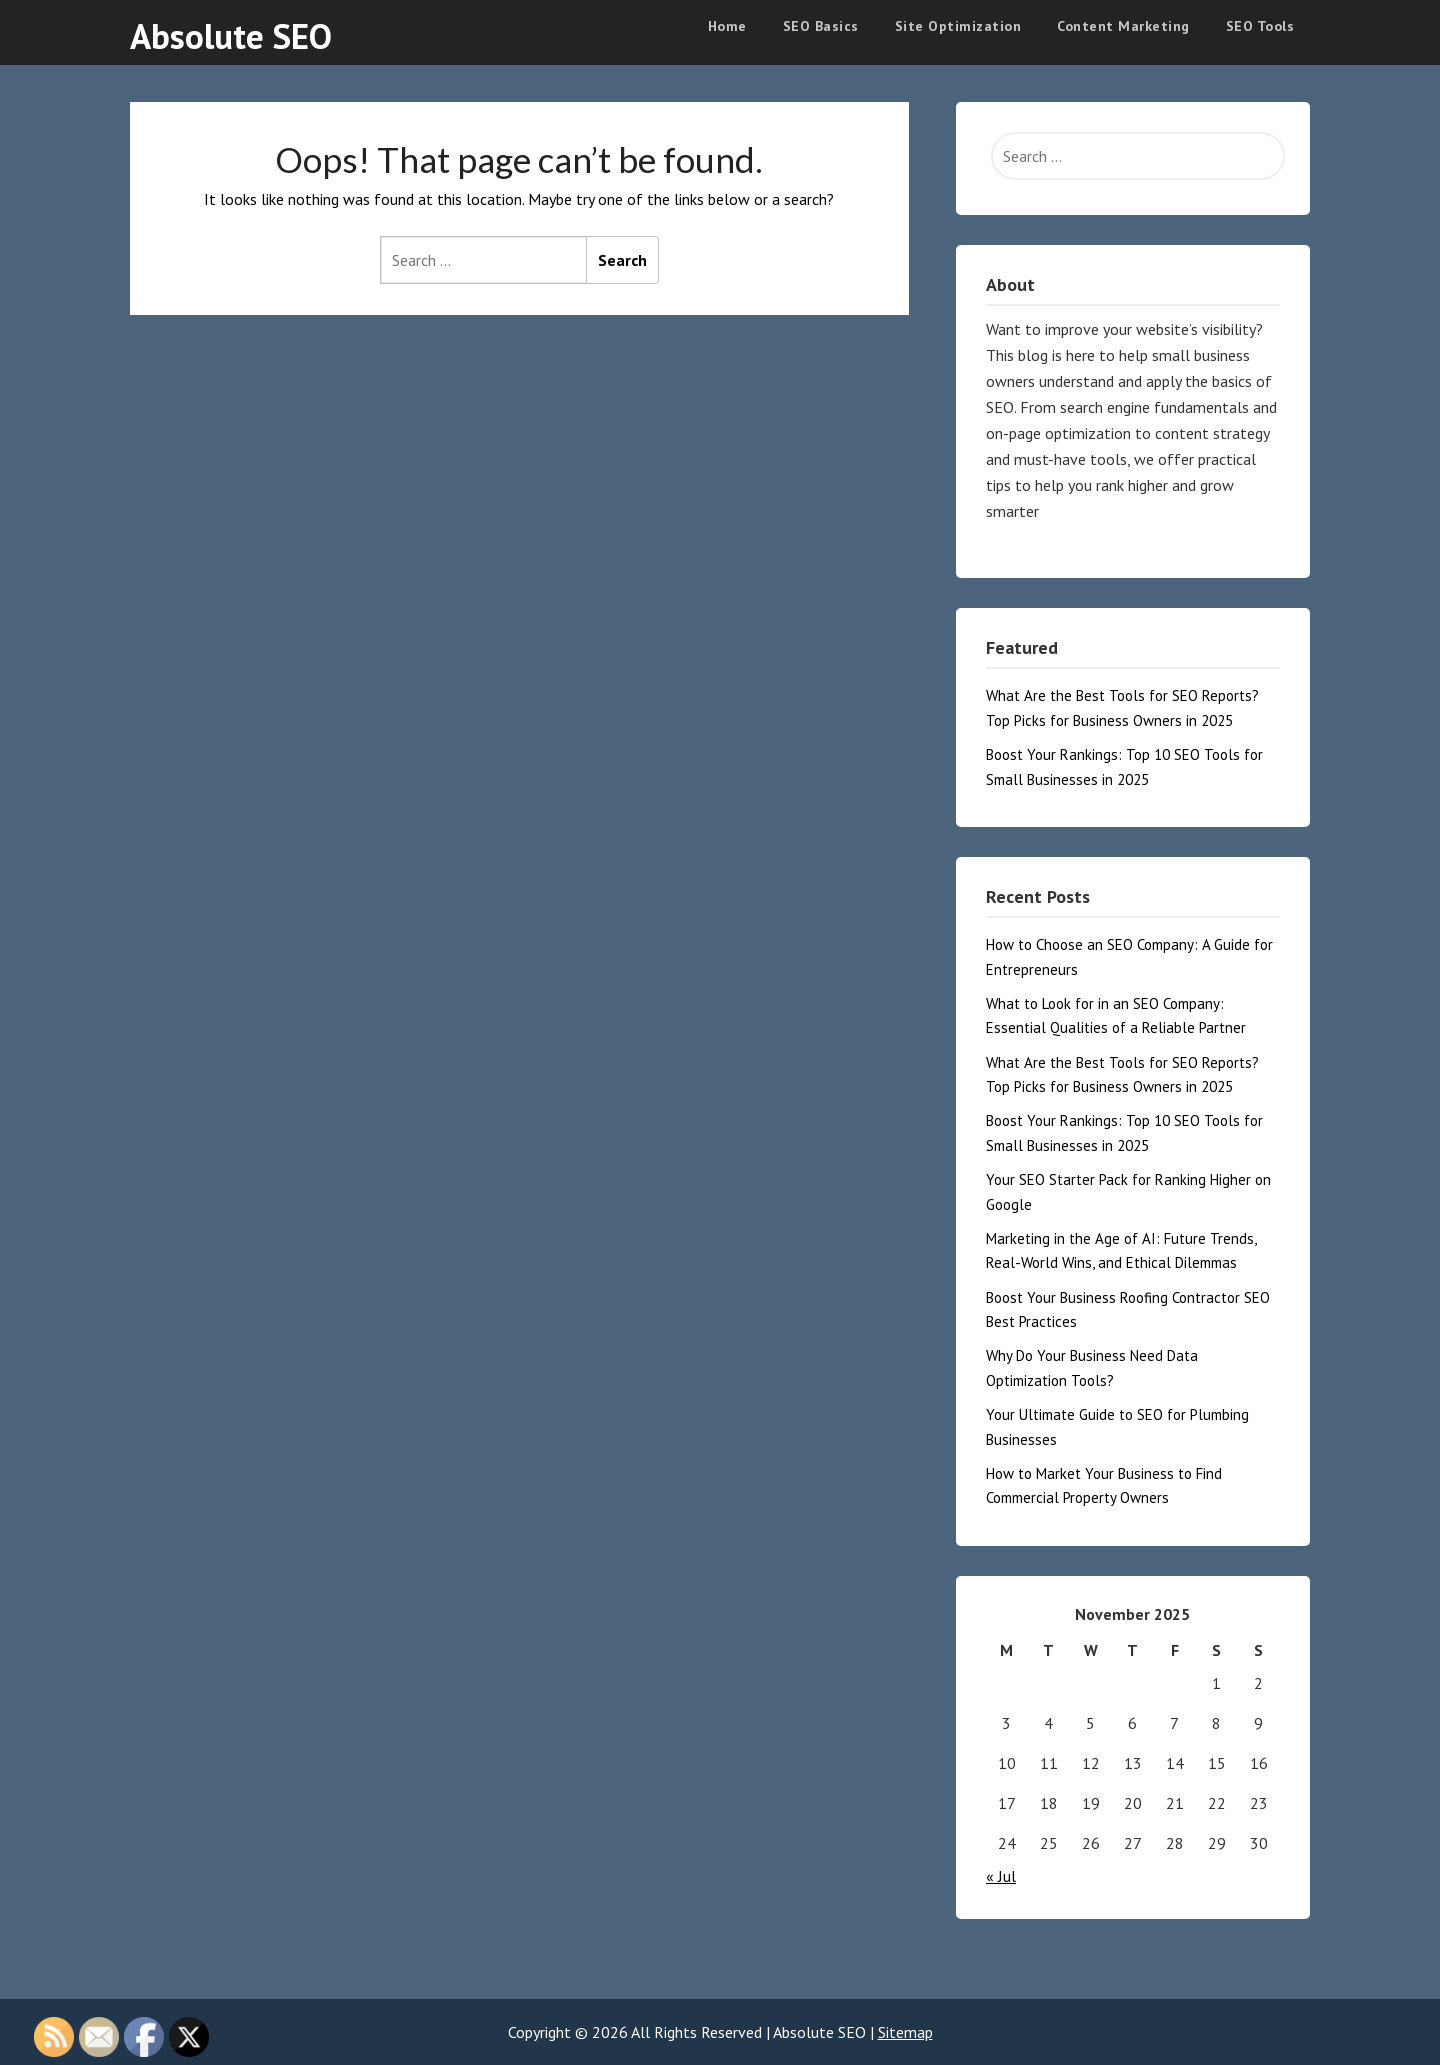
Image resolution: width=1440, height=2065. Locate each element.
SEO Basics (821, 26)
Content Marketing (1123, 26)
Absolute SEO (231, 36)
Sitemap (905, 2032)
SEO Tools (1260, 26)
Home (727, 26)
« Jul (1001, 1876)
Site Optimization (958, 26)
